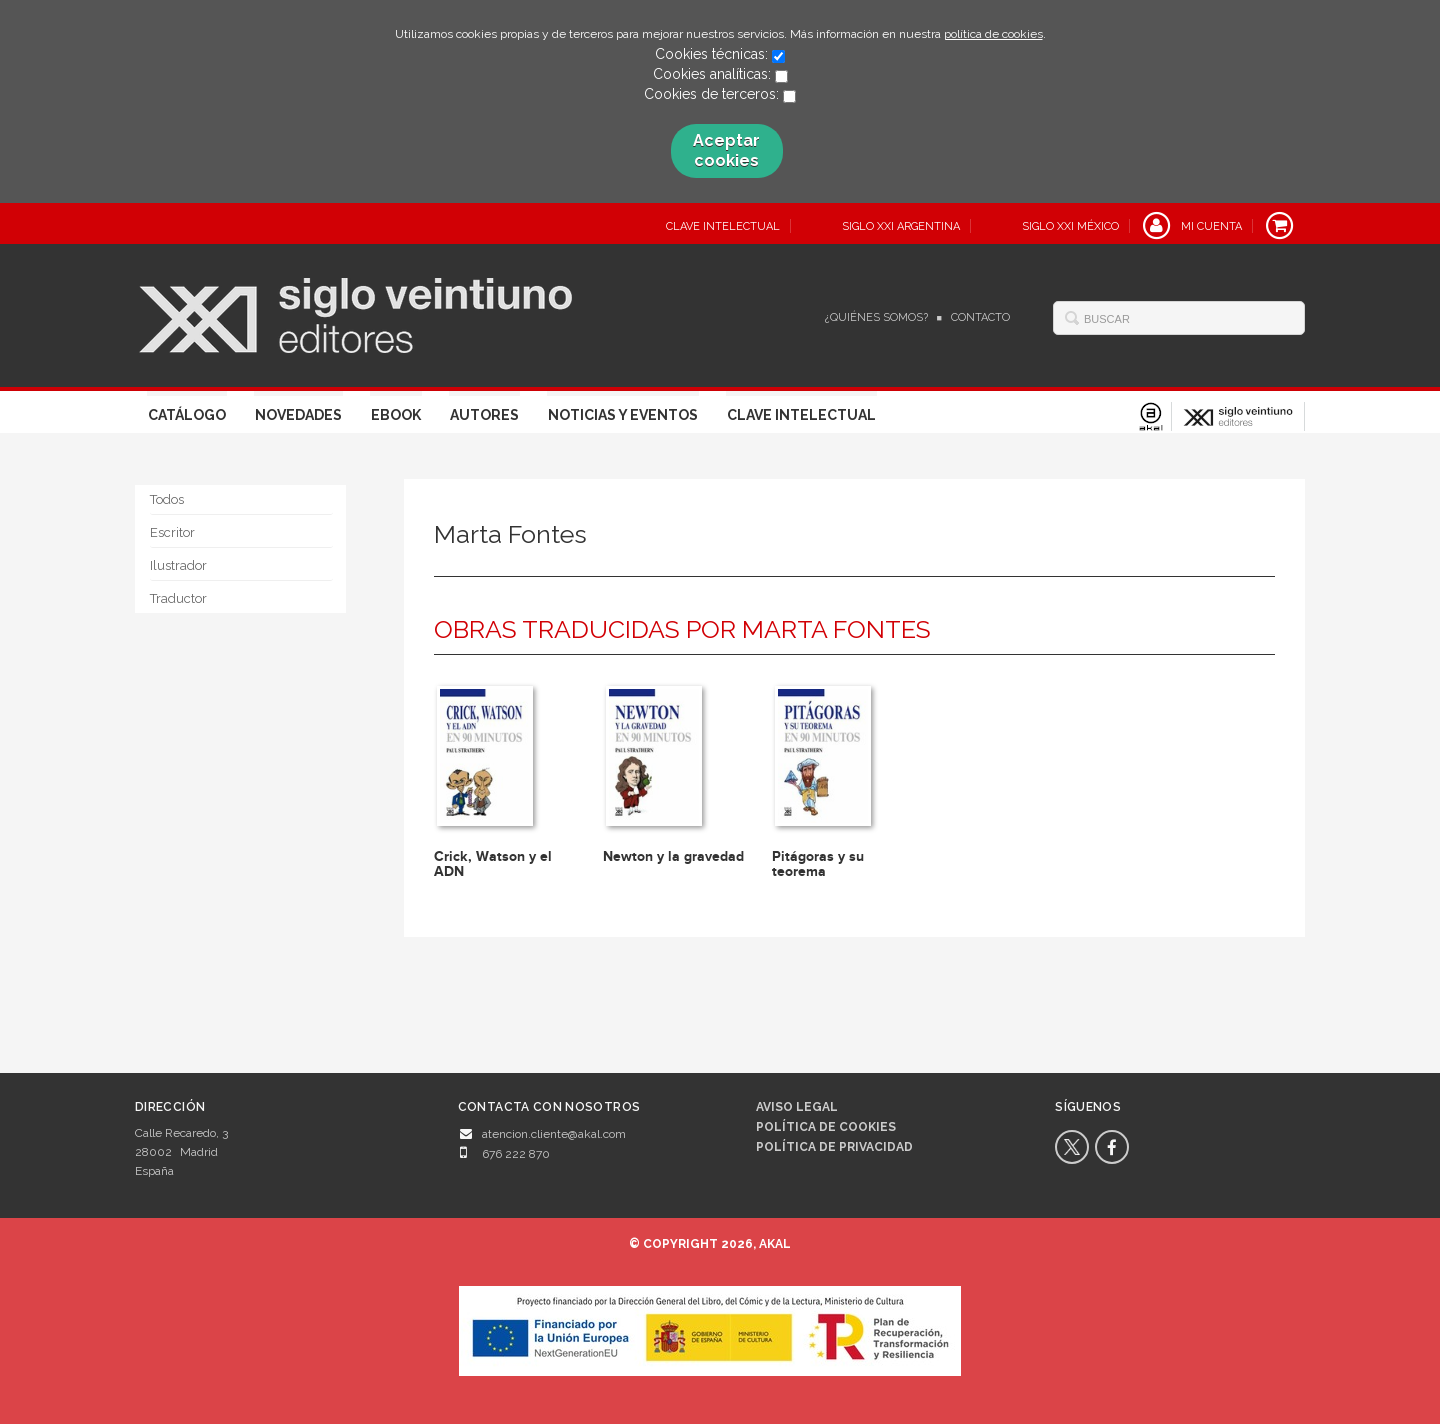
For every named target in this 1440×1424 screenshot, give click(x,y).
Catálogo (187, 415)
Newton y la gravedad (673, 856)
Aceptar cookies (726, 150)
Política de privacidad (834, 1147)
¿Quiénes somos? (876, 317)
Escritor (172, 532)
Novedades (298, 415)
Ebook (396, 415)
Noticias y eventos (623, 415)
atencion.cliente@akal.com (554, 1134)
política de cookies (993, 34)
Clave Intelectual (801, 415)
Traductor (178, 598)
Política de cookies (826, 1127)
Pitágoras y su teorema (818, 864)
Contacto (980, 317)
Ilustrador (178, 565)
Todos (167, 499)
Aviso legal (797, 1107)
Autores (484, 415)
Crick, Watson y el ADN (493, 864)
